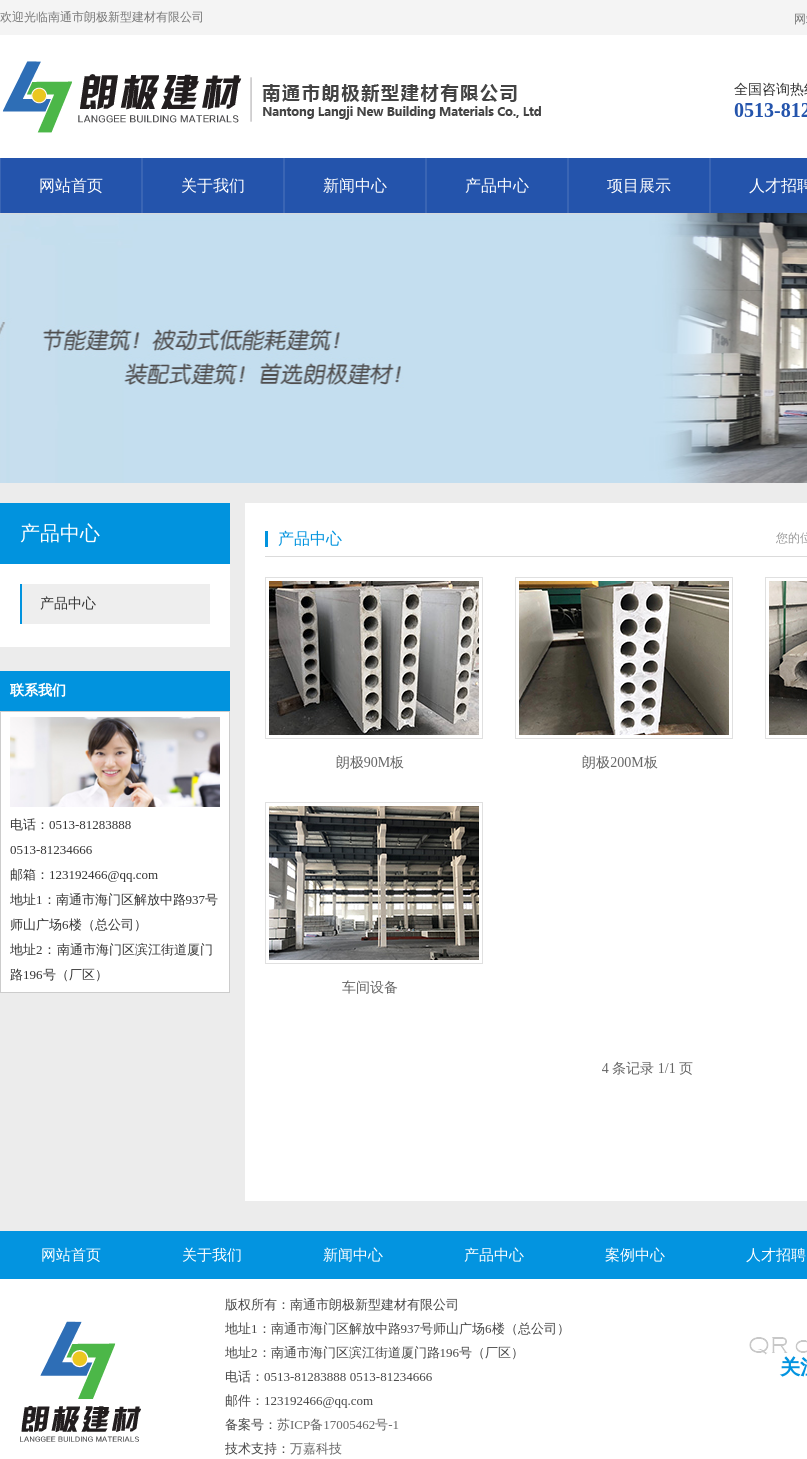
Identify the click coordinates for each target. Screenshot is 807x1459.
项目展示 (639, 185)
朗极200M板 (619, 762)
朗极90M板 (370, 762)
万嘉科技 (316, 1448)
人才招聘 (776, 1255)
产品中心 (497, 185)
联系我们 (38, 690)
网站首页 (71, 185)
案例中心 (635, 1255)
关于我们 (213, 185)
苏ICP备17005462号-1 (338, 1424)
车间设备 (370, 987)
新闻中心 (355, 185)
